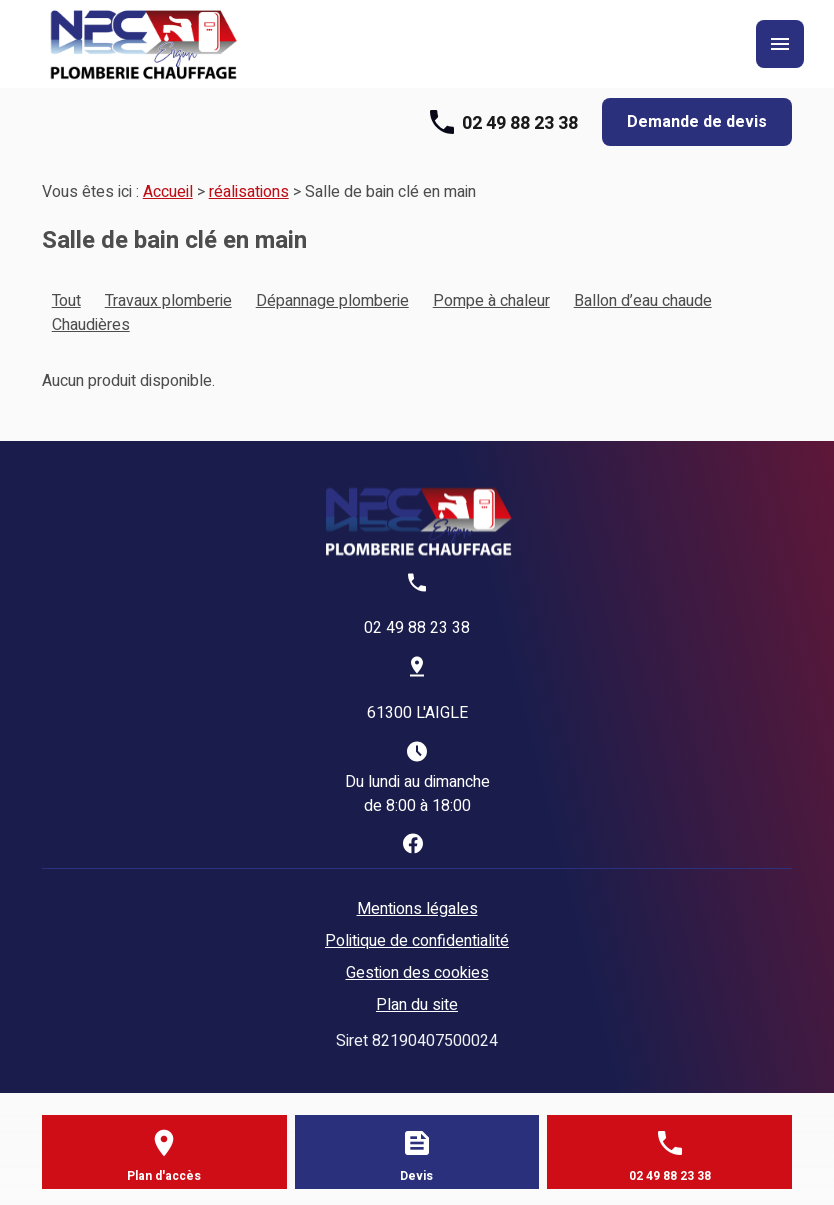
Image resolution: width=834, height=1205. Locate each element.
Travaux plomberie (168, 301)
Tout (66, 301)
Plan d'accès (164, 1176)
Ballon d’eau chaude (643, 301)
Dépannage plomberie (332, 301)
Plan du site (417, 1005)
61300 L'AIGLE (417, 713)
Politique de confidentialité (417, 941)
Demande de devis (697, 122)
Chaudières (91, 325)
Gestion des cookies (417, 973)
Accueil (168, 192)
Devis (416, 1176)
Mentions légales (417, 909)
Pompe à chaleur (491, 301)
